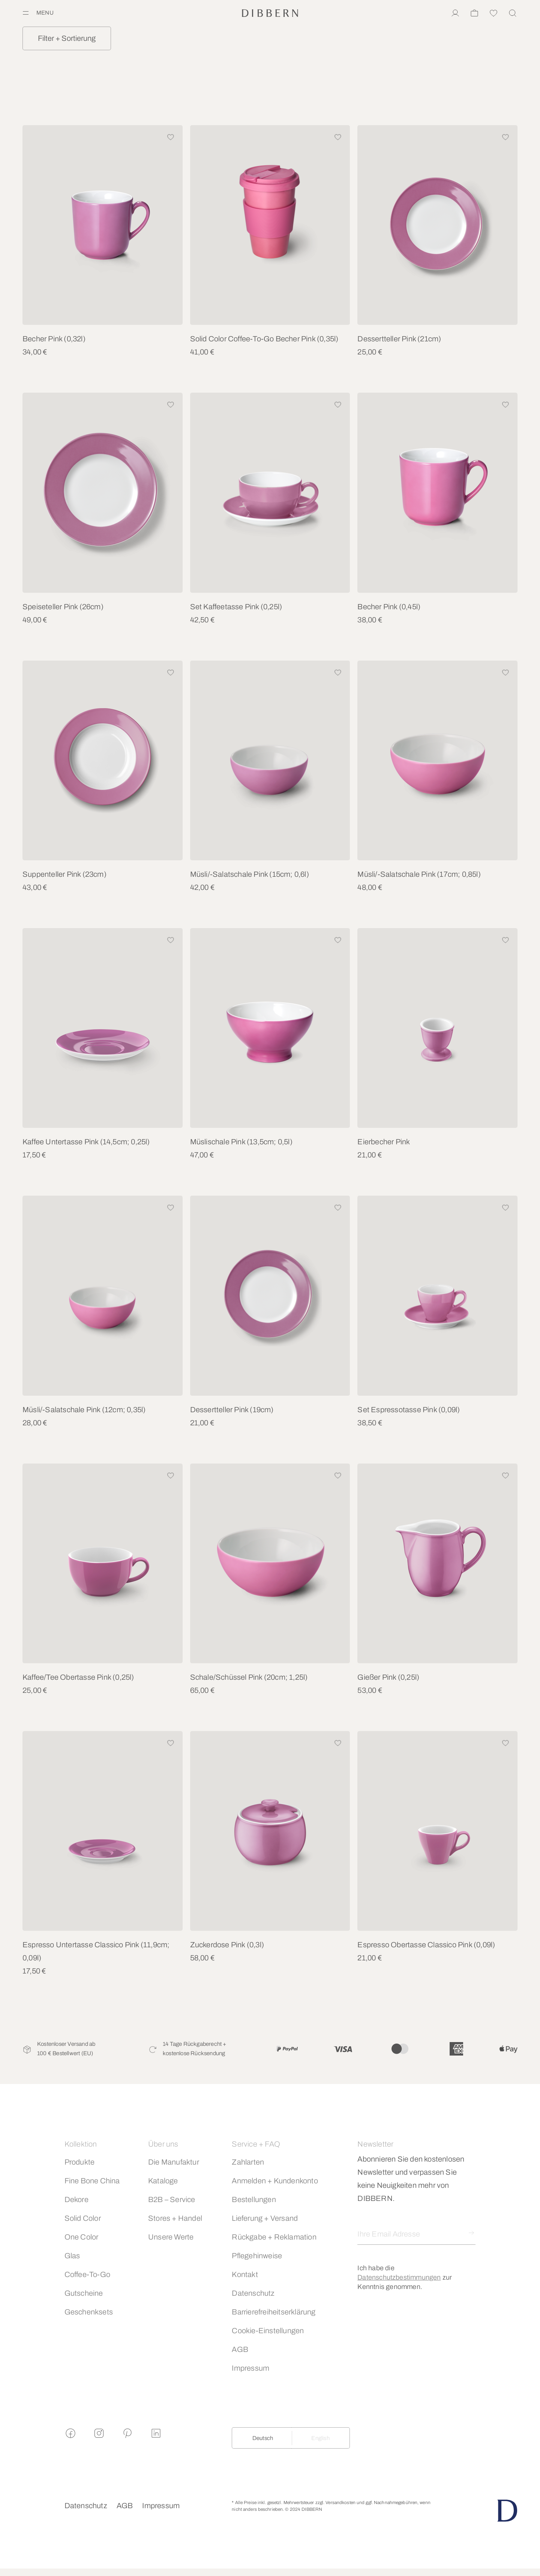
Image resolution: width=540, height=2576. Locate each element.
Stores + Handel (175, 2218)
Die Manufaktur (173, 2162)
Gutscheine (83, 2293)
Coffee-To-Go (87, 2274)
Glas (72, 2256)
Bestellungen (254, 2199)
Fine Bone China (92, 2181)
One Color (81, 2237)
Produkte (79, 2162)
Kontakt (245, 2274)
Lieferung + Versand (265, 2218)
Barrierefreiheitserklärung (273, 2312)
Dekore (76, 2199)
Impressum (250, 2368)
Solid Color (82, 2218)
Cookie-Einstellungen (268, 2330)
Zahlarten (248, 2162)
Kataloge (163, 2181)
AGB (240, 2349)
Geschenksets (88, 2312)
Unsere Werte (171, 2237)
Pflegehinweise (257, 2256)
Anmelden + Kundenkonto (275, 2181)
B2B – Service (171, 2199)
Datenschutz (253, 2293)
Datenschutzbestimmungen (399, 2277)
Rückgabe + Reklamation (274, 2237)
